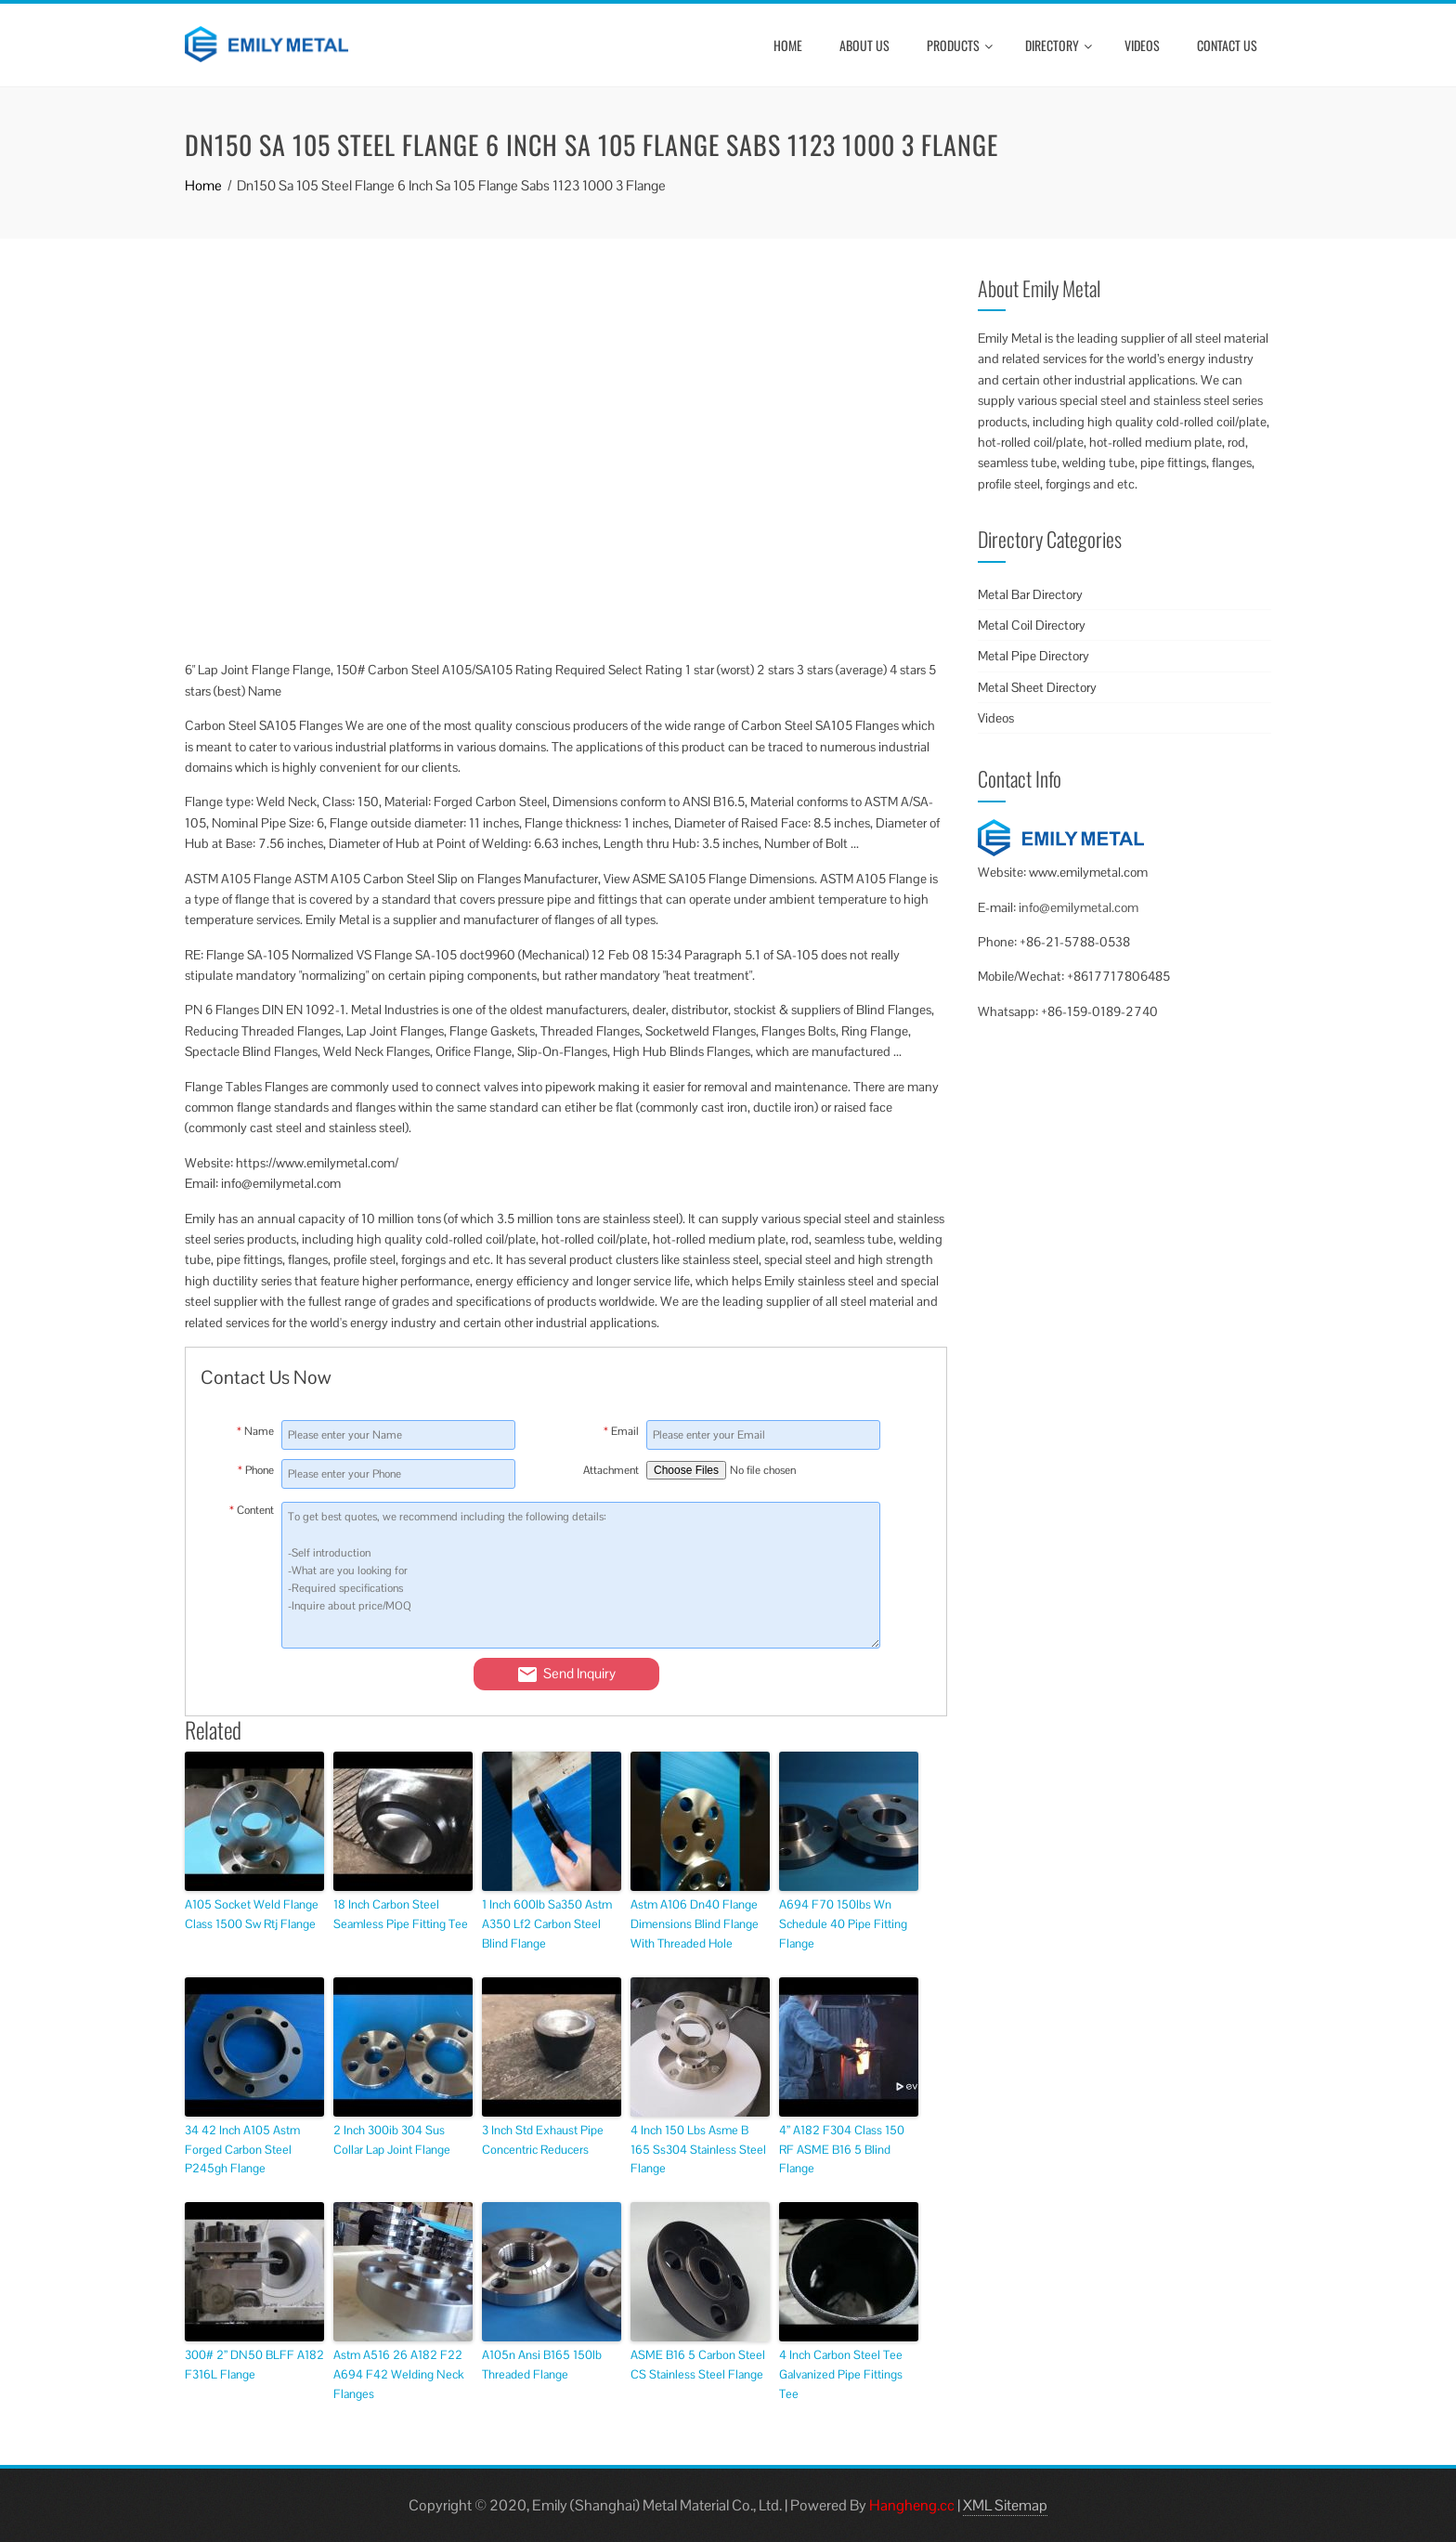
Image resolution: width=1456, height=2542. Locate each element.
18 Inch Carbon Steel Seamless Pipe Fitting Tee (400, 1914)
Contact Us (1227, 45)
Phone (256, 1470)
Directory (1058, 45)
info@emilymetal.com (1078, 907)
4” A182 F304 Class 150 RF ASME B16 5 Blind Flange (841, 2149)
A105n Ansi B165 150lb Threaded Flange (542, 2364)
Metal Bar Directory (1030, 594)
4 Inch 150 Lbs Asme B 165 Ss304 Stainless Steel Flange (698, 2149)
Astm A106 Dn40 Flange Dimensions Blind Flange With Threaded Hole (694, 1924)
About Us (864, 45)
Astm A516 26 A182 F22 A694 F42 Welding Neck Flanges (398, 2374)
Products (960, 45)
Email (621, 1431)
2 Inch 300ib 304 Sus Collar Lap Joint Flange (391, 2139)
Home (788, 45)
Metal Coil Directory (1032, 625)
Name (255, 1431)
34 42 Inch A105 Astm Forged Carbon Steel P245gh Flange (242, 2149)
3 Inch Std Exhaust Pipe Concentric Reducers (543, 2139)
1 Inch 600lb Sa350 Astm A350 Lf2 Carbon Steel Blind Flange (547, 1924)
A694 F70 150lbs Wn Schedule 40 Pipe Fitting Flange (843, 1924)
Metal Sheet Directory (1037, 687)
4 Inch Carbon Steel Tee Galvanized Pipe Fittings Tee (841, 2374)
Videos (1142, 45)
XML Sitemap (1005, 2505)
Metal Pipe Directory (1033, 655)
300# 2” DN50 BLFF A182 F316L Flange (254, 2364)
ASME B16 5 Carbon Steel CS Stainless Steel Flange (697, 2364)
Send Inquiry (566, 1674)
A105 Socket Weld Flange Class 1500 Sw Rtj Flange (251, 1914)
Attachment (611, 1470)
